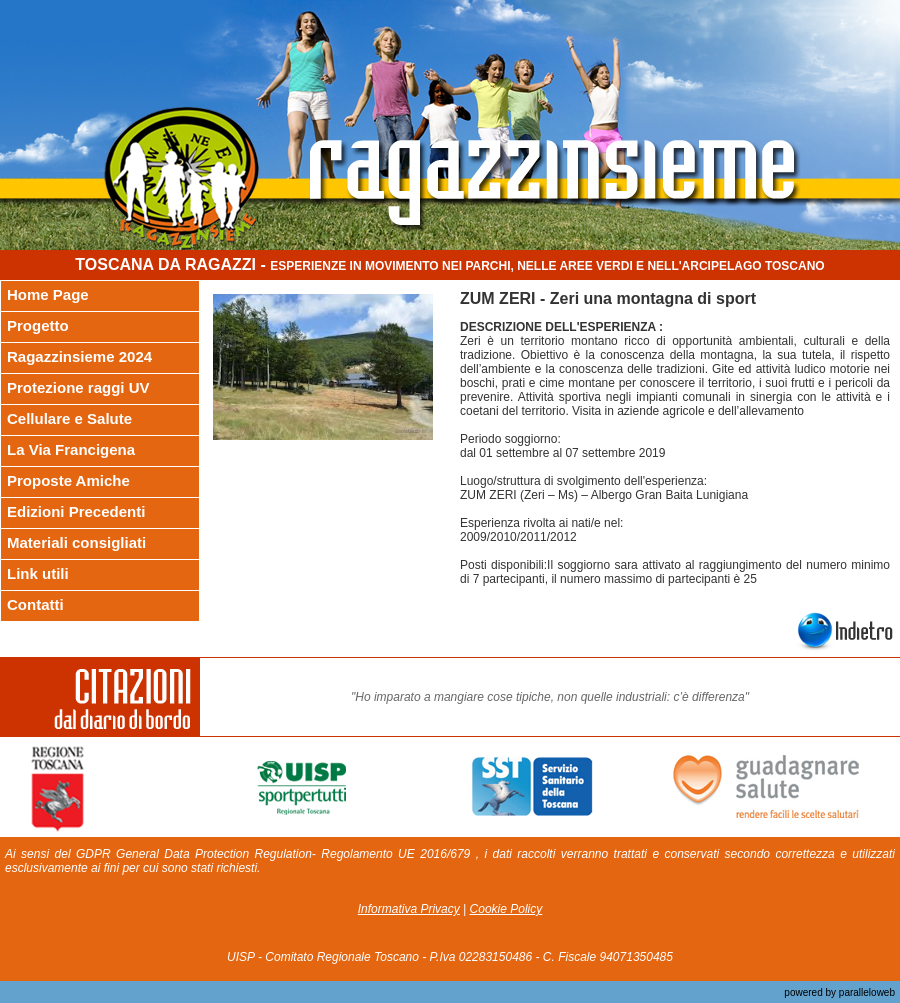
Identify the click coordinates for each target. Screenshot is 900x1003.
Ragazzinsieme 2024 (79, 356)
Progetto (38, 325)
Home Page (48, 294)
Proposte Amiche (68, 480)
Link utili (38, 573)
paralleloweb (865, 992)
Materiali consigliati (76, 542)
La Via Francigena (71, 449)
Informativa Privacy (409, 909)
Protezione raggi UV (78, 387)
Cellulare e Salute (69, 418)
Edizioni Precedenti (76, 511)
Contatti (35, 604)
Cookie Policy (506, 909)
